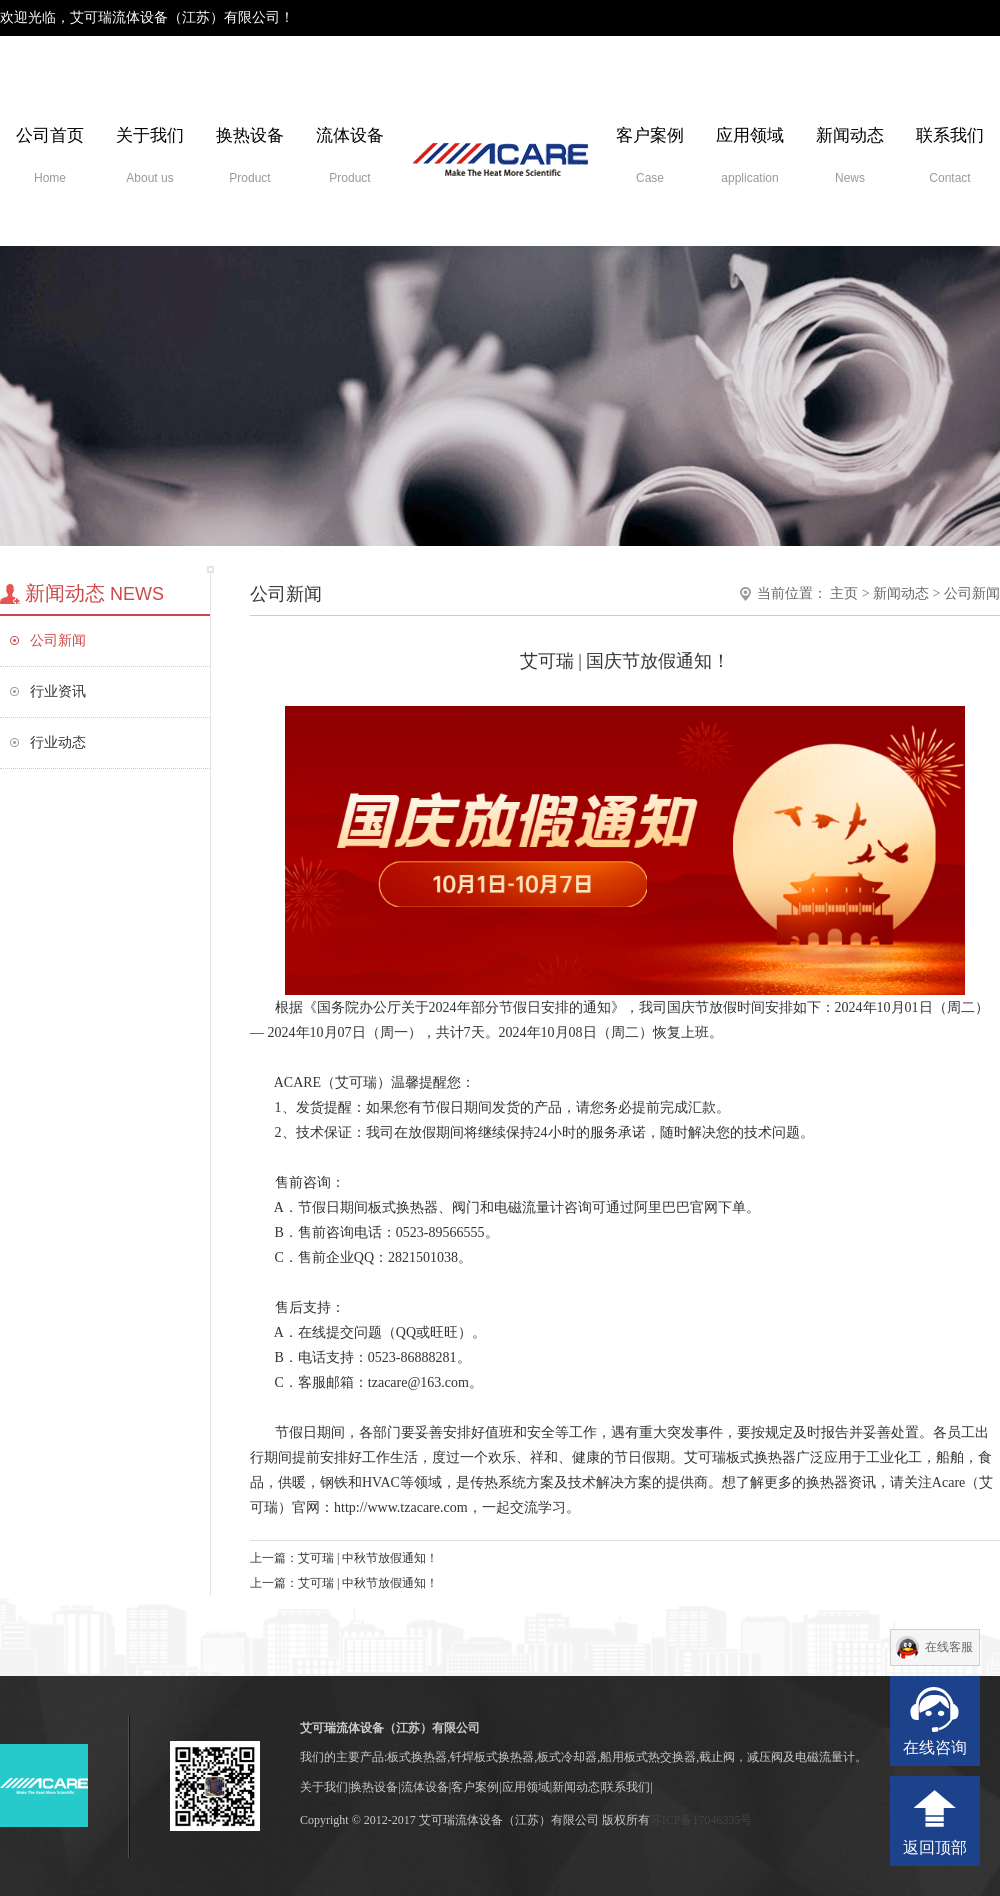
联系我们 (950, 155)
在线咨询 (935, 1747)
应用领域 (750, 155)
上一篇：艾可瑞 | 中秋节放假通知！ (344, 1558)
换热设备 (250, 155)
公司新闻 (58, 640)
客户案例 (650, 155)
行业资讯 (58, 691)
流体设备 (350, 155)
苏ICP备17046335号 (701, 1820)
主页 (844, 593)
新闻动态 (850, 155)
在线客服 (949, 1647)
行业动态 (58, 742)
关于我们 (150, 155)
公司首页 (50, 155)
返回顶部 (935, 1847)
